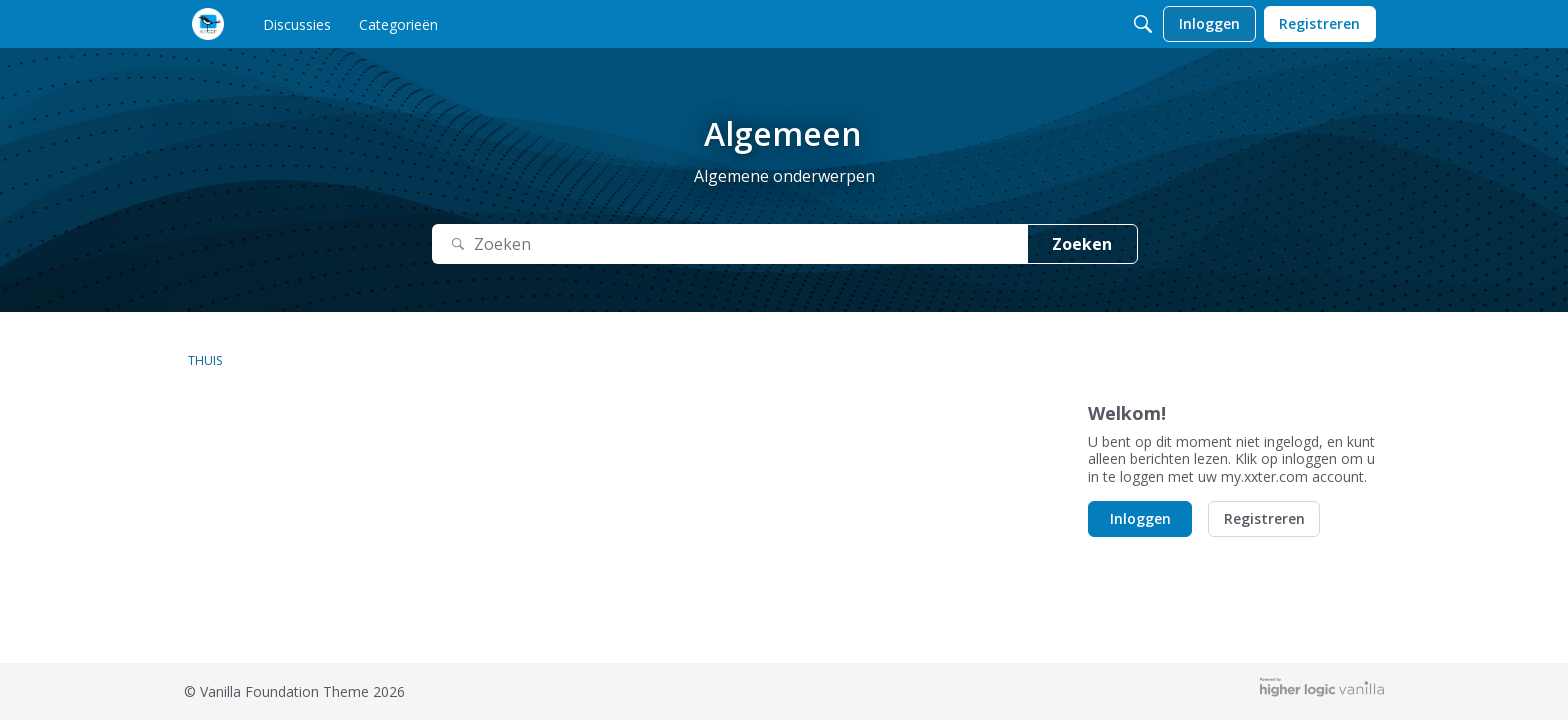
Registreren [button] (1264, 518)
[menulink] (297, 24)
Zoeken (1082, 244)
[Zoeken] (1143, 24)
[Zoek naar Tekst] (730, 244)
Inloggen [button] (1140, 518)
